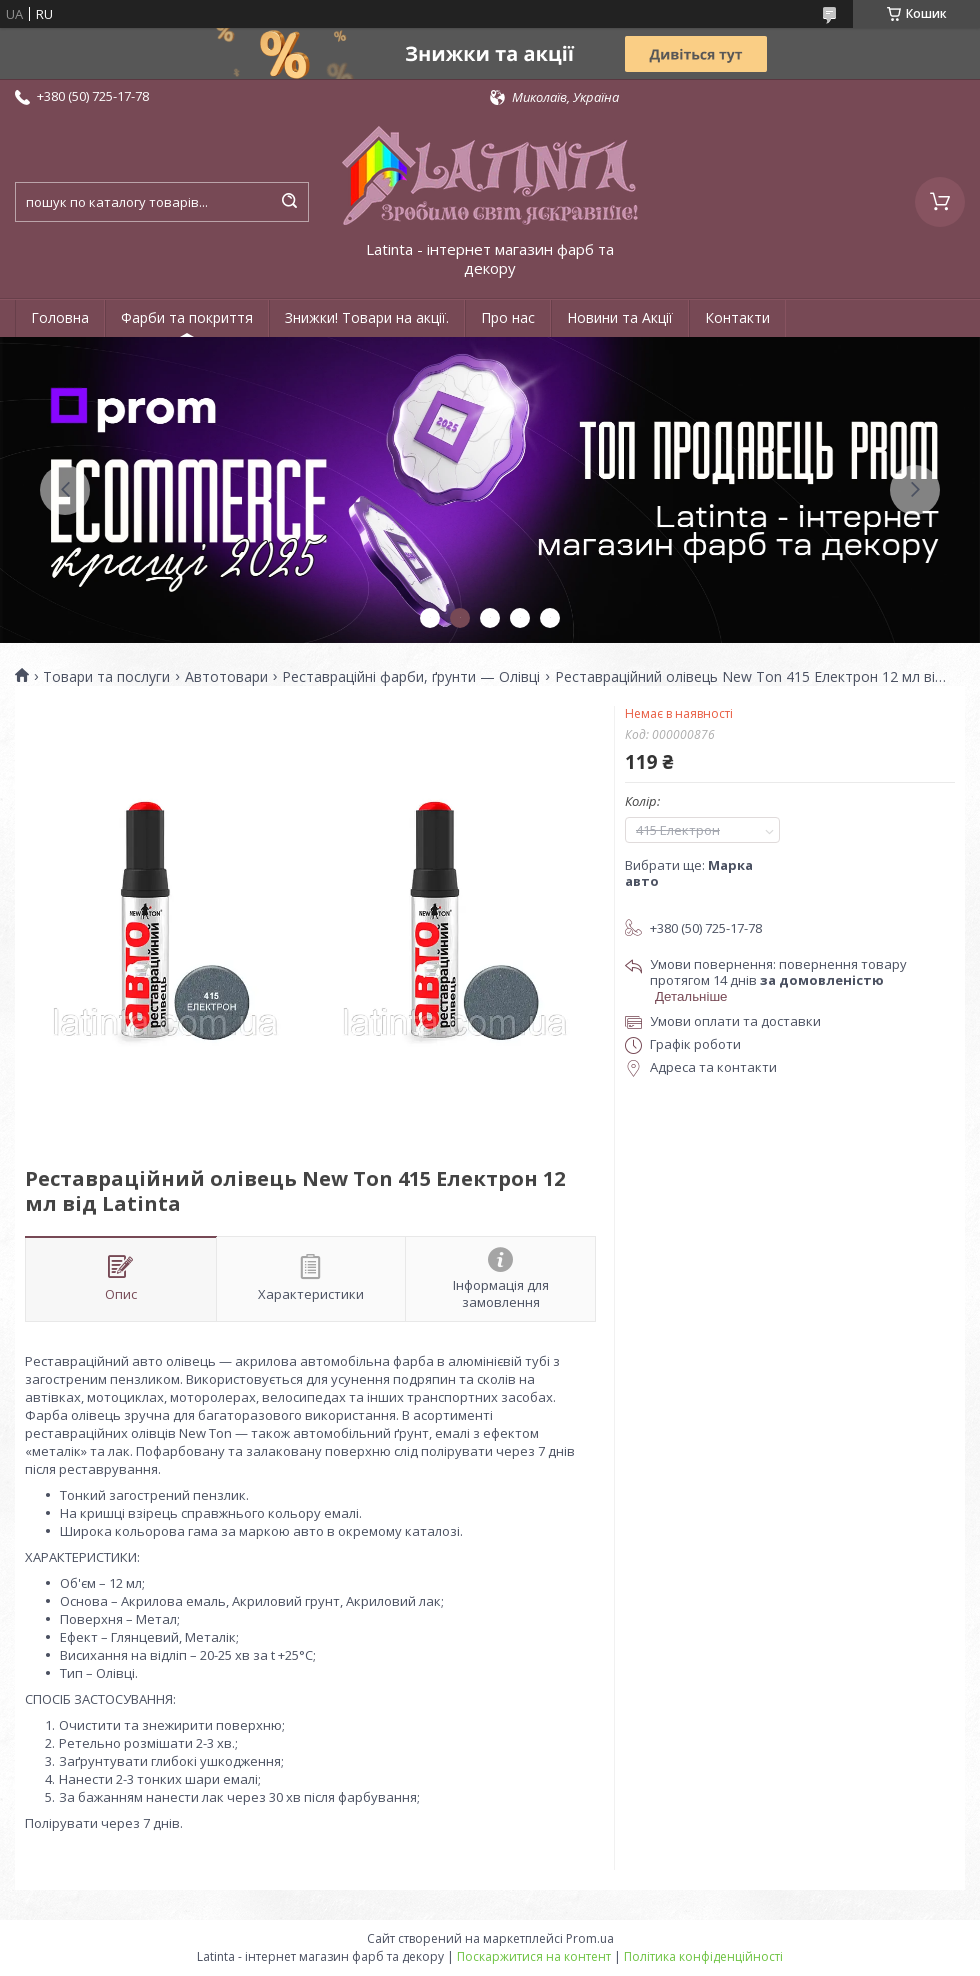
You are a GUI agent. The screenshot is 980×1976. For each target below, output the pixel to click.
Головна (60, 317)
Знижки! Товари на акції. (367, 317)
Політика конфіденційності (703, 1956)
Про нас (508, 317)
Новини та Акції (620, 317)
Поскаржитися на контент (534, 1956)
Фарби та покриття (187, 317)
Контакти (737, 317)
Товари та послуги (106, 677)
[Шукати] (289, 202)
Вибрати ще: (689, 873)
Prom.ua (590, 1938)
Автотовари (226, 677)
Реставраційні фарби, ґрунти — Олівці (411, 677)
